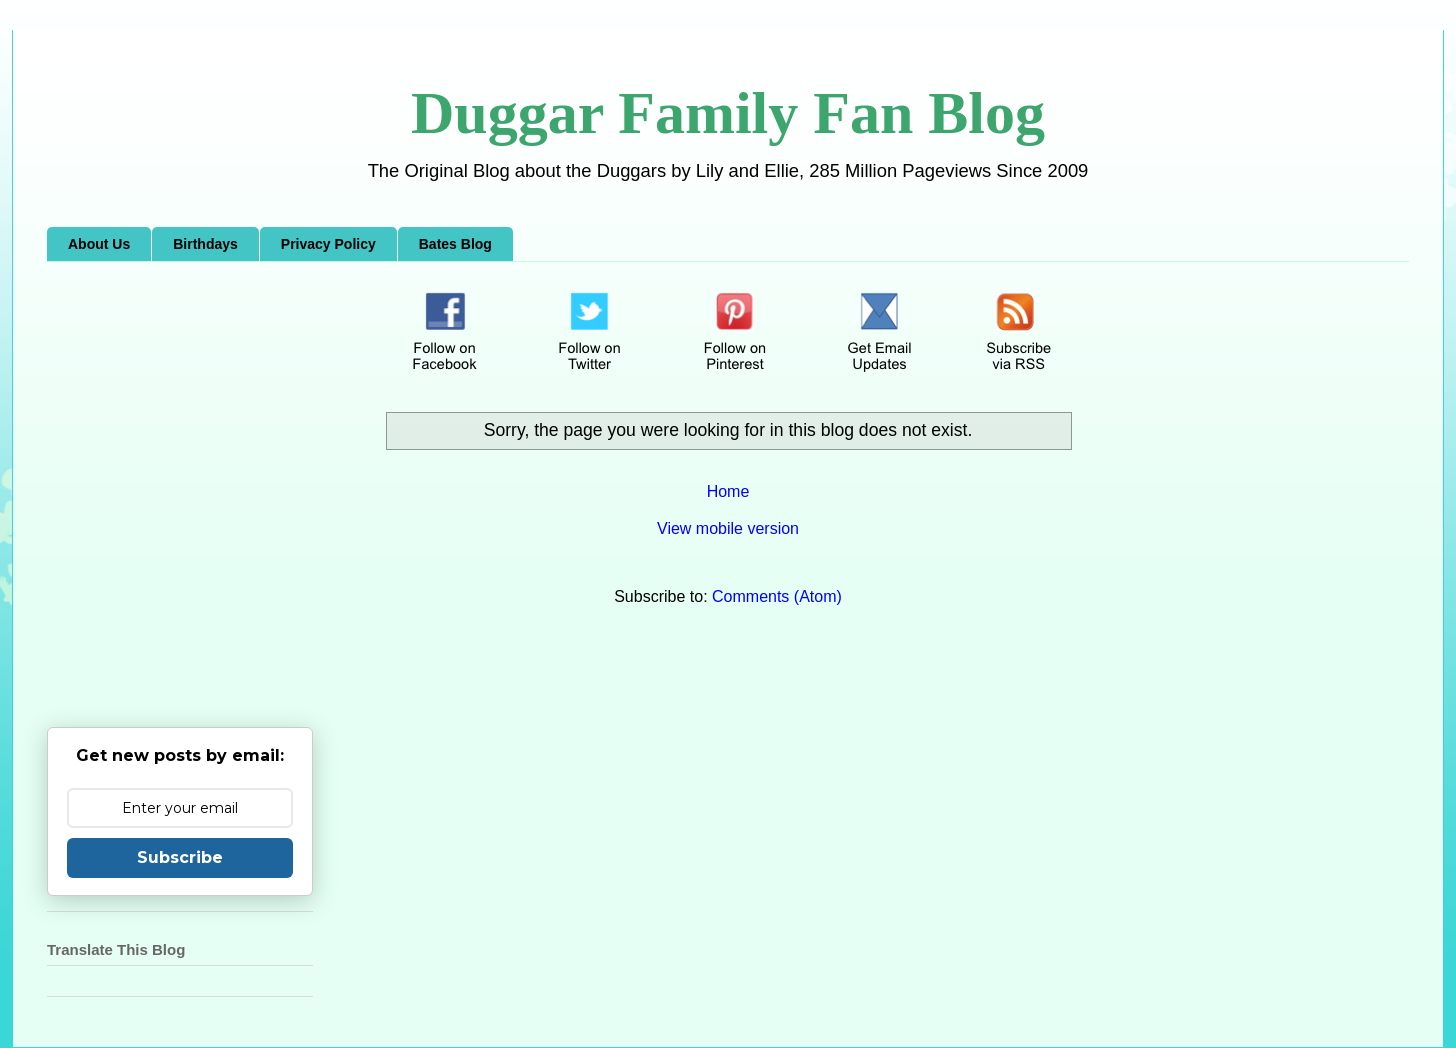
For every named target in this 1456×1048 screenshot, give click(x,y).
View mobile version (728, 528)
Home (728, 491)
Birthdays (205, 244)
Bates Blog (455, 244)
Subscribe (180, 857)
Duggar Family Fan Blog (728, 113)
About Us (99, 244)
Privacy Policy (328, 244)
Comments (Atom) (777, 596)
